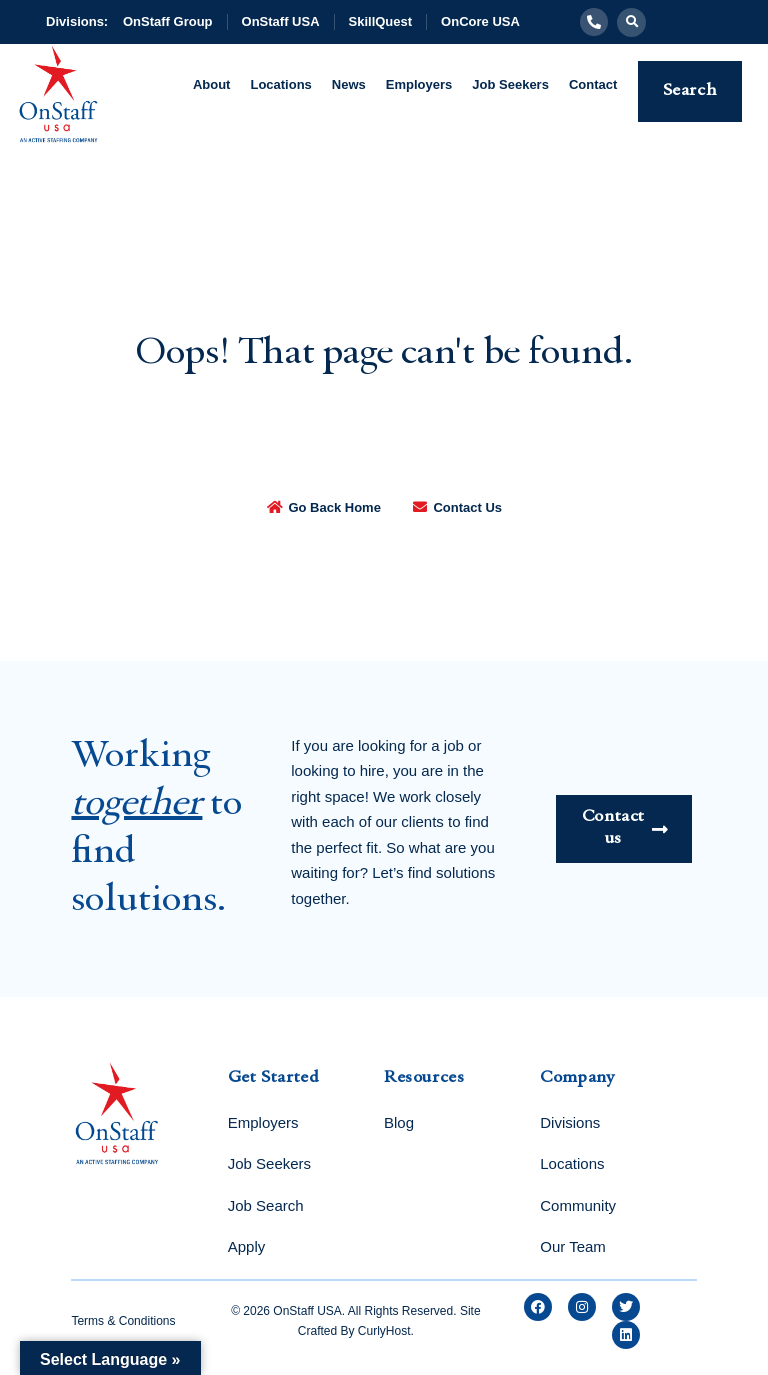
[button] (631, 22)
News (349, 84)
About (212, 84)
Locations (280, 84)
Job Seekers (510, 84)
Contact (593, 84)
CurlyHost (384, 1331)
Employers (419, 84)
